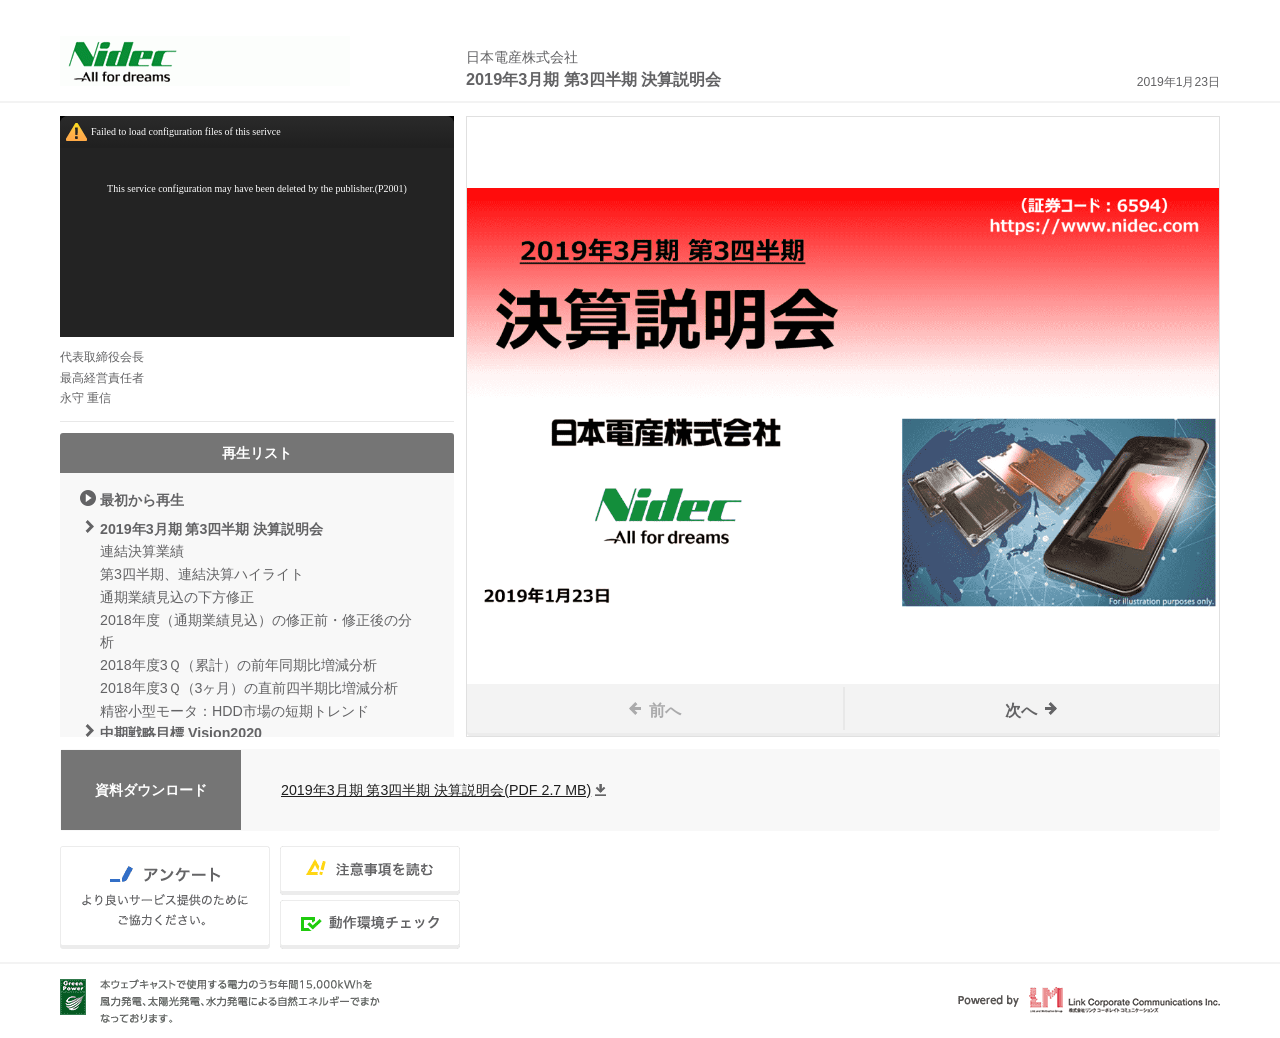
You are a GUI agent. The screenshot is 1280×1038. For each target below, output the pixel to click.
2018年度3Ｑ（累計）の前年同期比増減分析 (238, 665)
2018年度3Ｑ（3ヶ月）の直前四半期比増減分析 (249, 688)
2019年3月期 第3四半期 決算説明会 (211, 529)
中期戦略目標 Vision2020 (181, 733)
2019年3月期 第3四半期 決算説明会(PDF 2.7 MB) (436, 790)
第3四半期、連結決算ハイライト (202, 574)
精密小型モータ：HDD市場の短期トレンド (234, 711)
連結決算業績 (142, 551)
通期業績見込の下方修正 (177, 597)
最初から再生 (142, 500)
